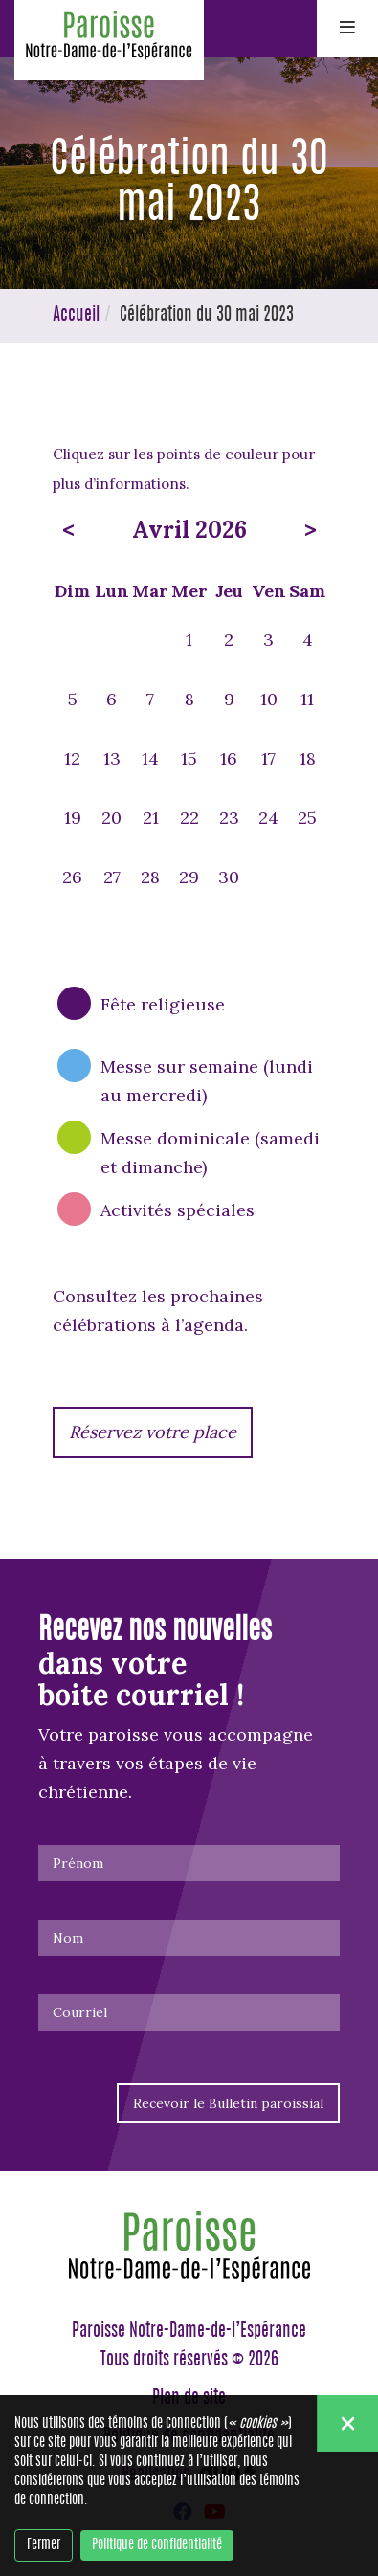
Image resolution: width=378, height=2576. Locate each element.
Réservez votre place (152, 1432)
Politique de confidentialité (157, 2545)
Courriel (80, 2012)
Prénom (78, 1863)
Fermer (43, 2545)
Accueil (76, 315)
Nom (68, 1937)
